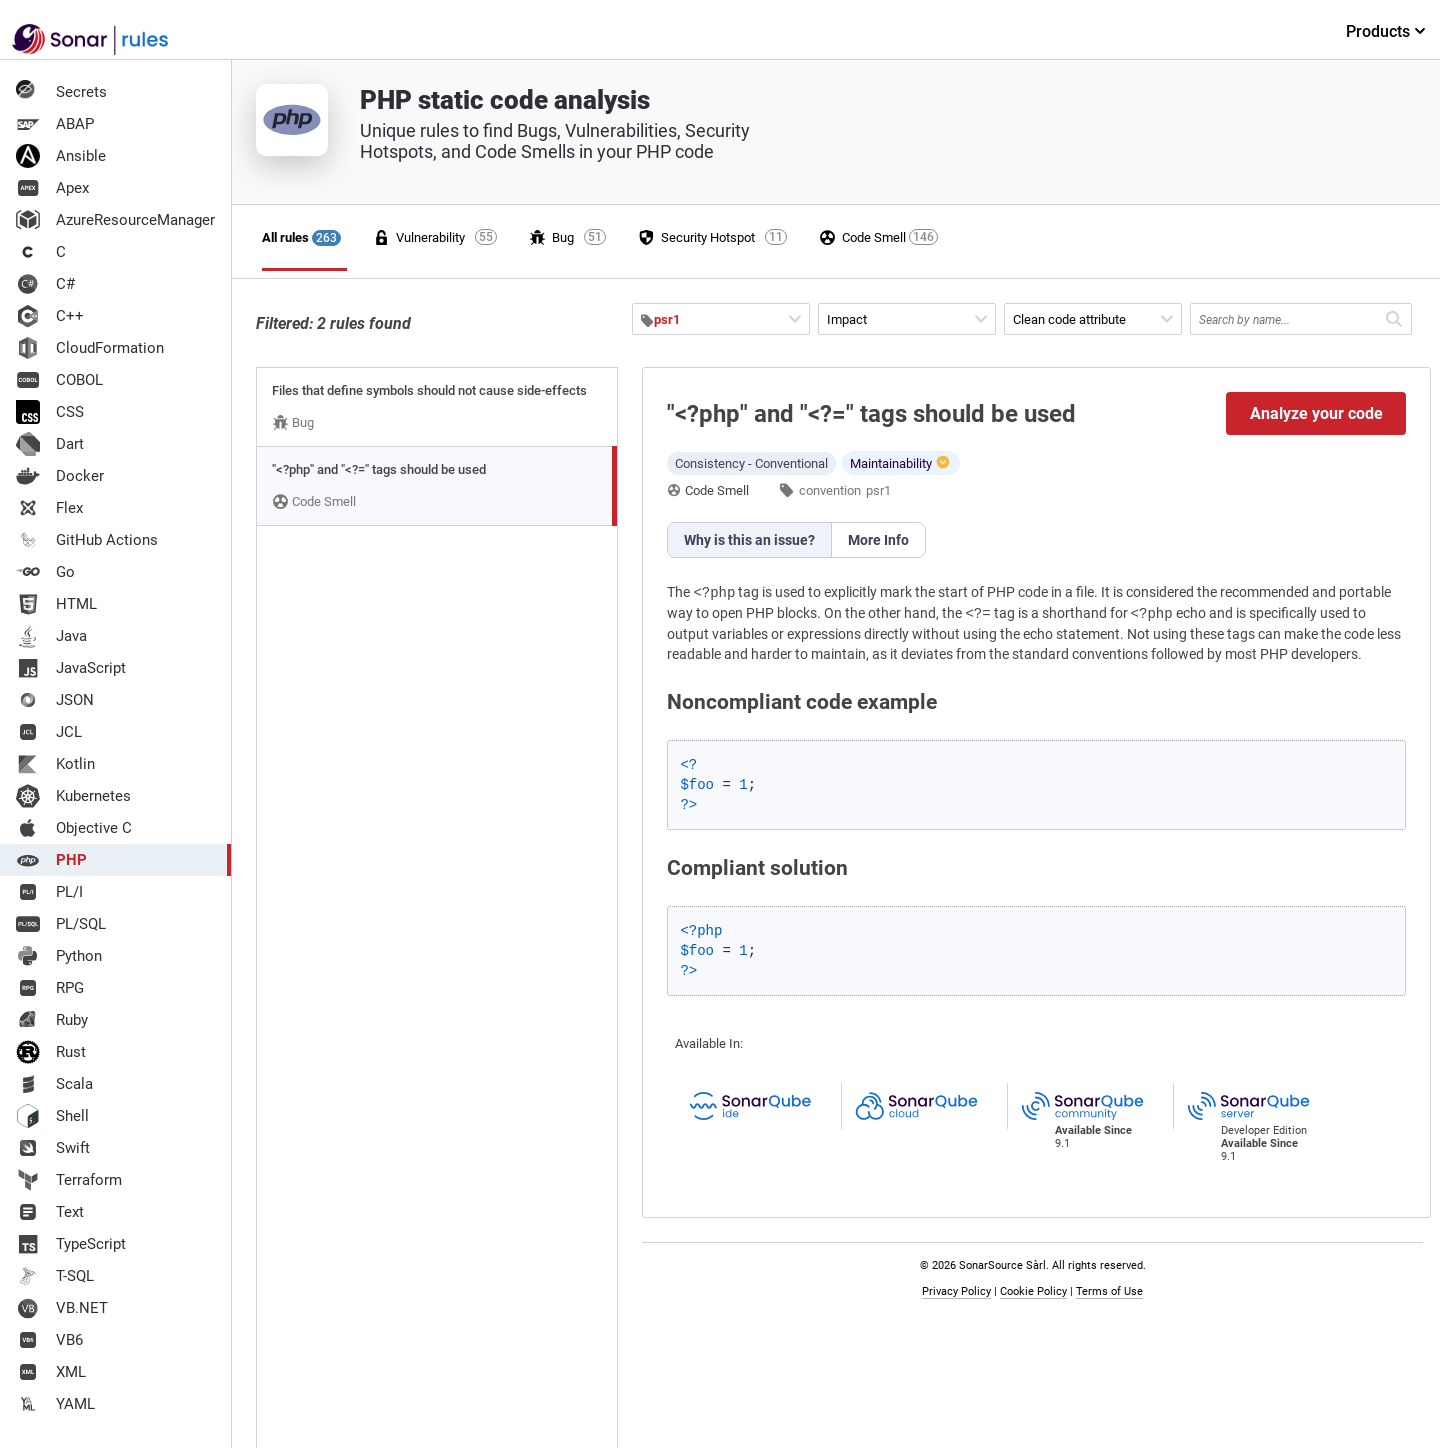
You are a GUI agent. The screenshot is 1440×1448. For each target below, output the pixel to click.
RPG (50, 988)
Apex (52, 188)
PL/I (49, 892)
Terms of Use (1109, 1291)
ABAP (55, 124)
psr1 (878, 490)
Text (50, 1212)
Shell (52, 1116)
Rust (51, 1052)
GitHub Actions (87, 540)
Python (59, 956)
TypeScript (71, 1244)
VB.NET (62, 1308)
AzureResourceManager (115, 220)
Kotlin (55, 764)
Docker (60, 476)
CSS (50, 412)
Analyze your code (1316, 413)
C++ (50, 316)
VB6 (49, 1340)
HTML (56, 604)
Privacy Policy (956, 1291)
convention (830, 490)
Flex (49, 508)
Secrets (61, 92)
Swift (53, 1148)
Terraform (69, 1180)
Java (51, 636)
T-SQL (55, 1276)
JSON (55, 700)
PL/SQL (61, 924)
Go (45, 572)
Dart (50, 444)
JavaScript (71, 668)
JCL (49, 732)
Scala (54, 1084)
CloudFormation (90, 348)
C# (45, 284)
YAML (55, 1404)
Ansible (61, 156)
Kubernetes (73, 796)
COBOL (59, 380)
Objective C (74, 828)
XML (51, 1372)
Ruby (52, 1020)
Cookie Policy (1033, 1291)
